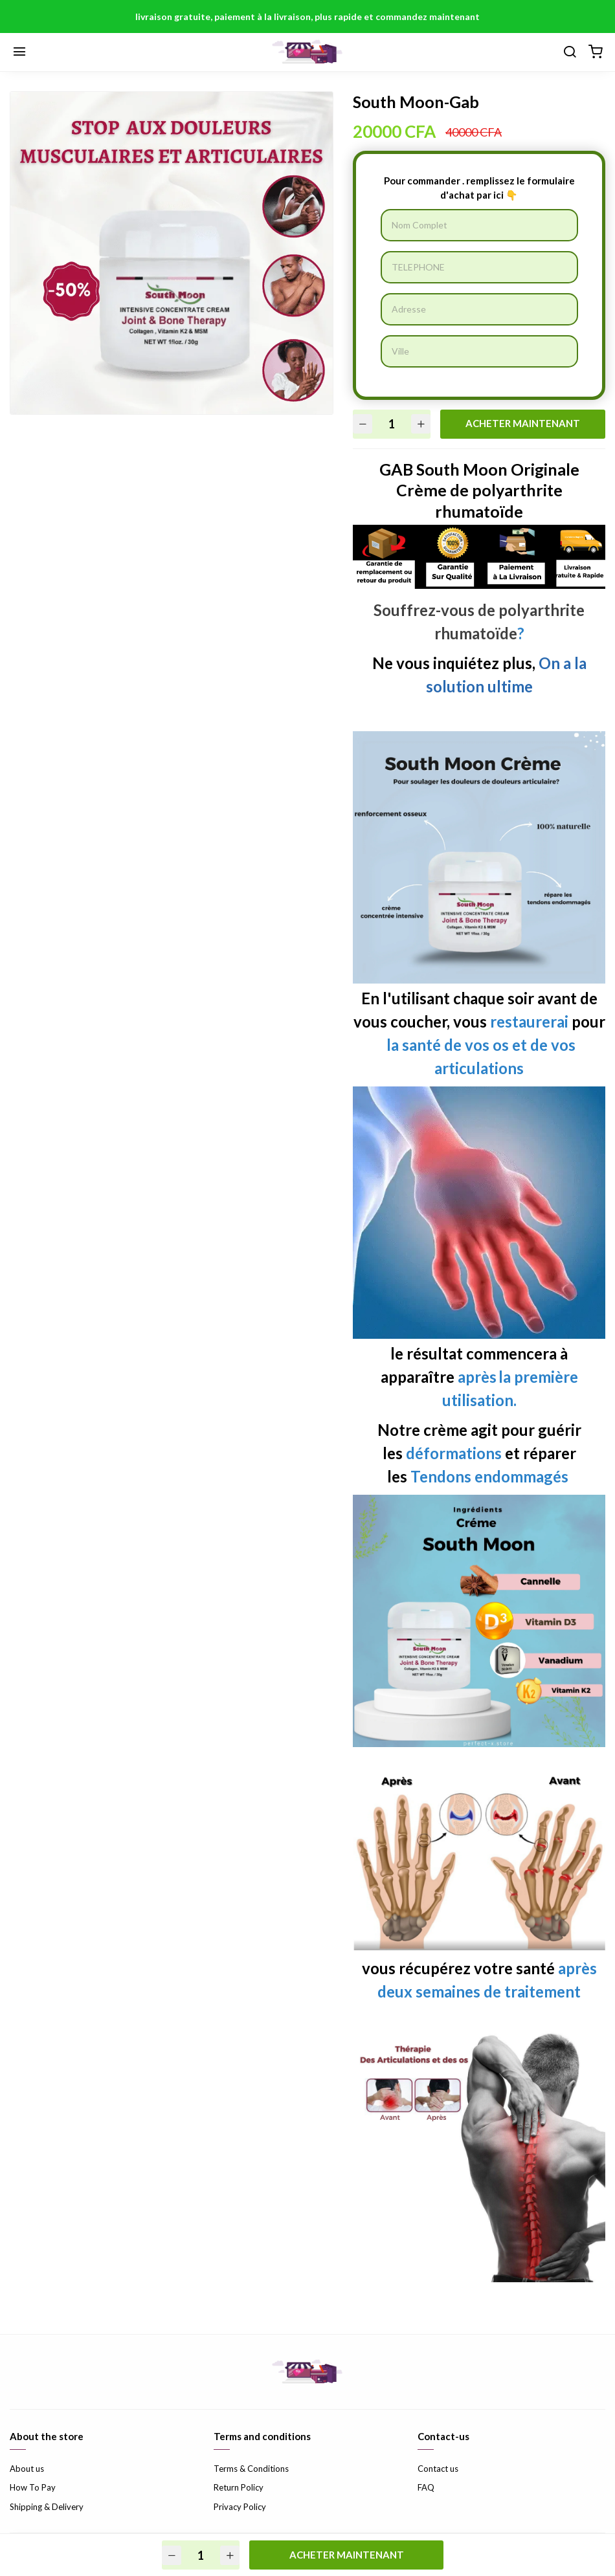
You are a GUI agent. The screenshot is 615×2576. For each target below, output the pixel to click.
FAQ (426, 2487)
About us (27, 2468)
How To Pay (33, 2487)
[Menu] (19, 52)
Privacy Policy (240, 2507)
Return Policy (238, 2487)
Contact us (438, 2468)
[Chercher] (569, 52)
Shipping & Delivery (47, 2507)
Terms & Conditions (251, 2468)
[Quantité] (391, 424)
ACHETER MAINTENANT (522, 423)
